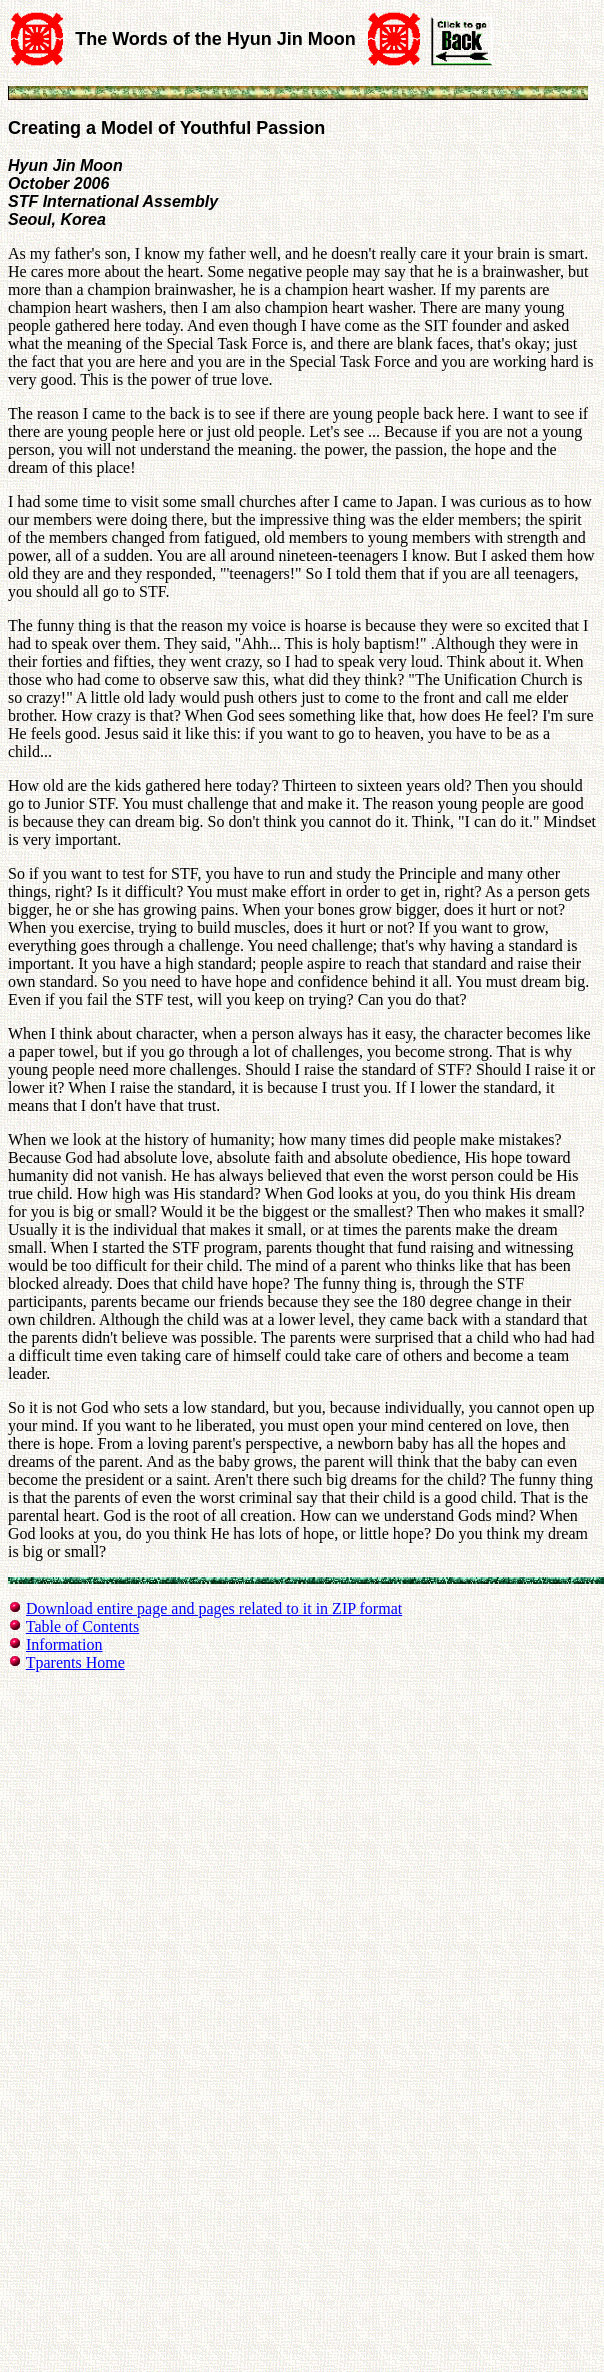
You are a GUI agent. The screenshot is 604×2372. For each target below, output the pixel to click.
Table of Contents (83, 1626)
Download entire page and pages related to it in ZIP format (214, 1608)
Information (64, 1644)
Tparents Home (75, 1662)
